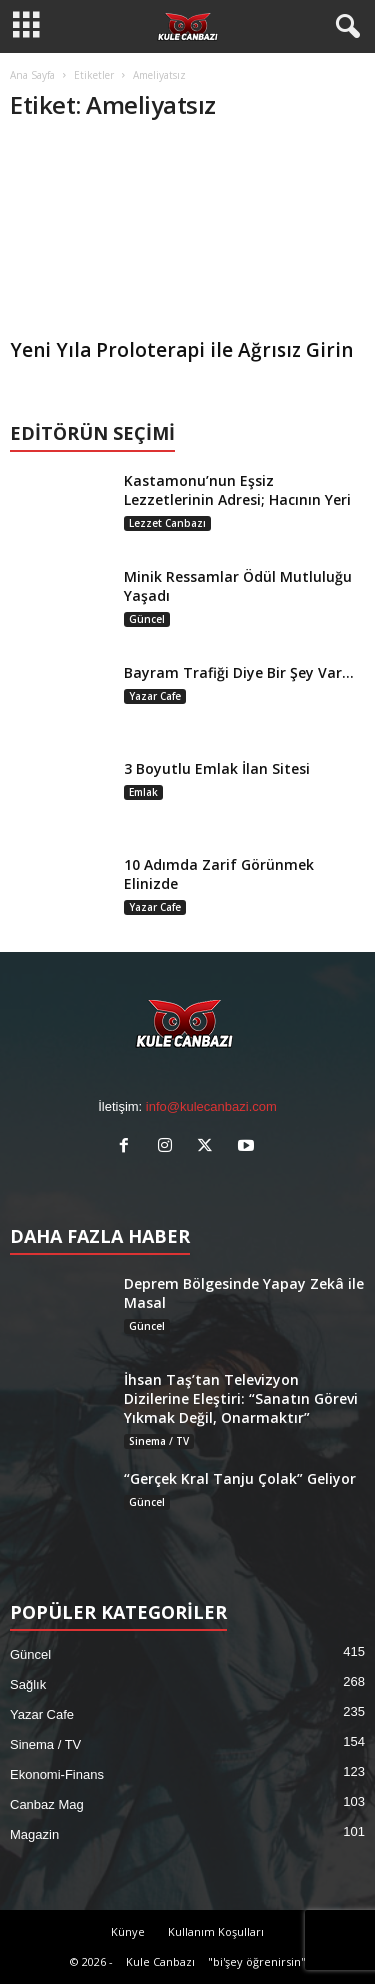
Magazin (34, 1834)
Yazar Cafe (155, 696)
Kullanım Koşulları (216, 1931)
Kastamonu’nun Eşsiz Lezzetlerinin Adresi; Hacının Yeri (237, 490)
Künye (128, 1931)
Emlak (143, 792)
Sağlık (28, 1684)
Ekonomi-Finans (57, 1774)
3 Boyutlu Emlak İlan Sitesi (217, 768)
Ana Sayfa (32, 75)
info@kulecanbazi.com (211, 1106)
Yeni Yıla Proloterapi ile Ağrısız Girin (181, 350)
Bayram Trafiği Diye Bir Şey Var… (239, 672)
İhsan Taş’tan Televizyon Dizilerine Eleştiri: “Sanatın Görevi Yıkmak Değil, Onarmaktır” (241, 1398)
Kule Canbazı (160, 1961)
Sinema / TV (159, 1441)
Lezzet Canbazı (167, 523)
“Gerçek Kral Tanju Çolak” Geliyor (240, 1478)
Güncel (147, 619)
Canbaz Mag (47, 1804)
